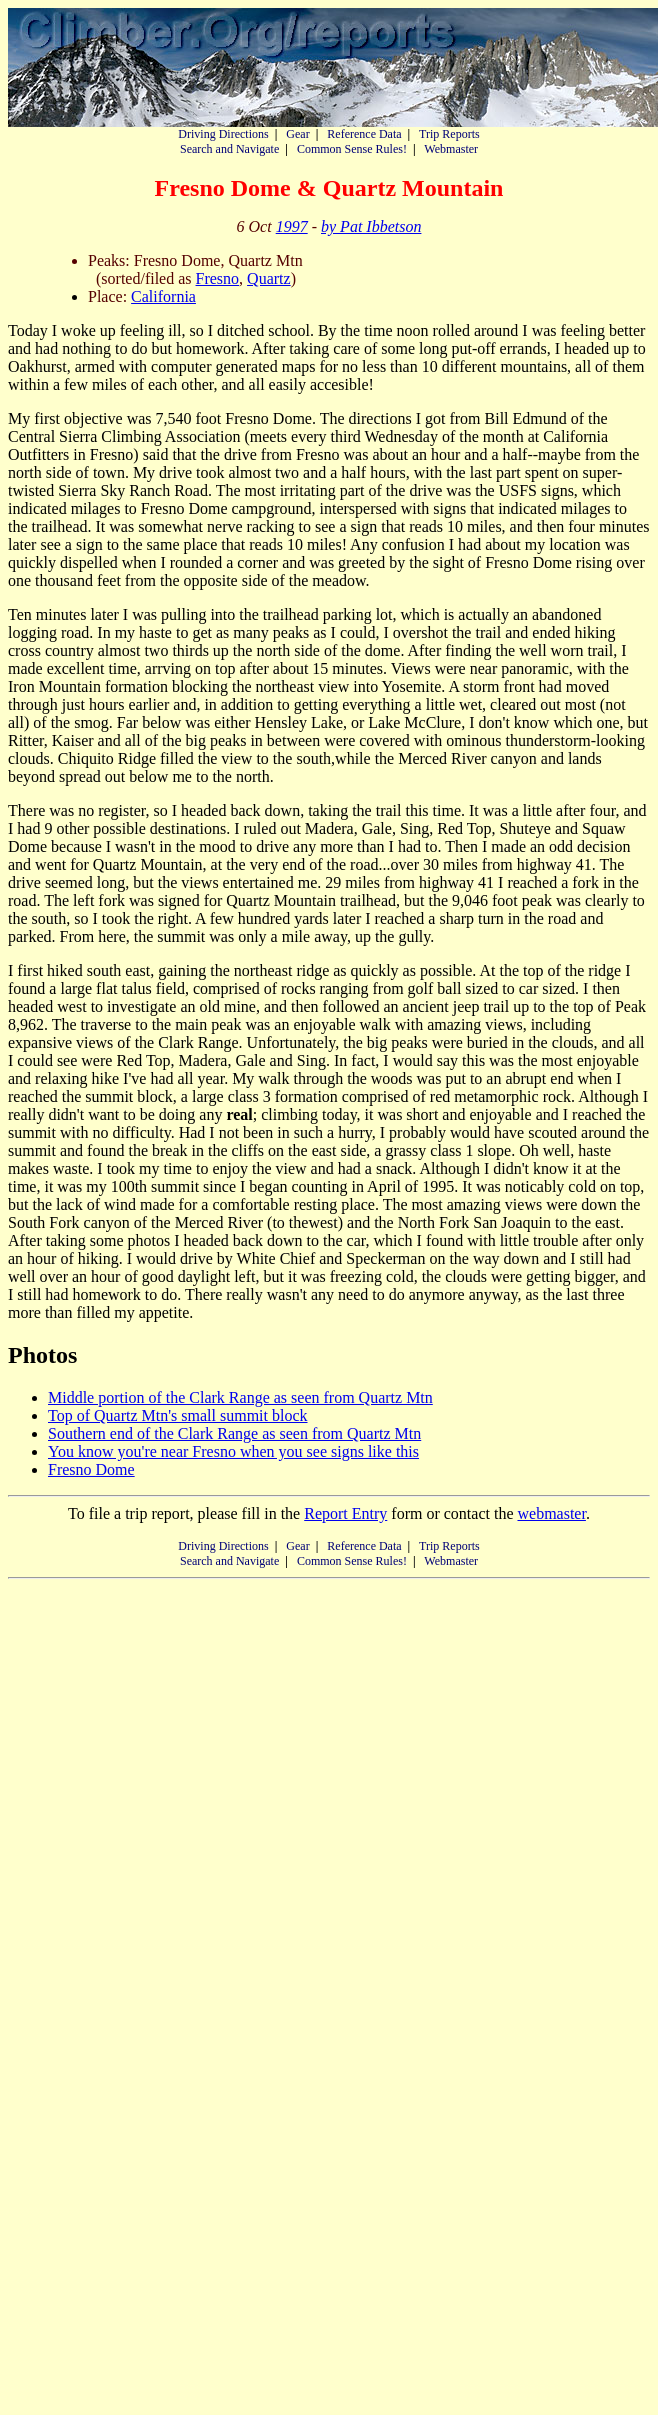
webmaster (551, 1513)
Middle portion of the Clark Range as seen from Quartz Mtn (240, 1397)
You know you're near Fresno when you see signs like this (233, 1451)
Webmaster (451, 149)
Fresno (218, 278)
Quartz (269, 278)
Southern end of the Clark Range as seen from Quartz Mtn (234, 1433)
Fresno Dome (91, 1469)
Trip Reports (449, 134)
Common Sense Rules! (352, 149)
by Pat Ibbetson (371, 226)
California (163, 296)
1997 (292, 226)
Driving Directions (223, 134)
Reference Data (364, 134)
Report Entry (345, 1513)
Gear (297, 134)
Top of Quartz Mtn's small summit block (178, 1415)
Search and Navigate (229, 149)
